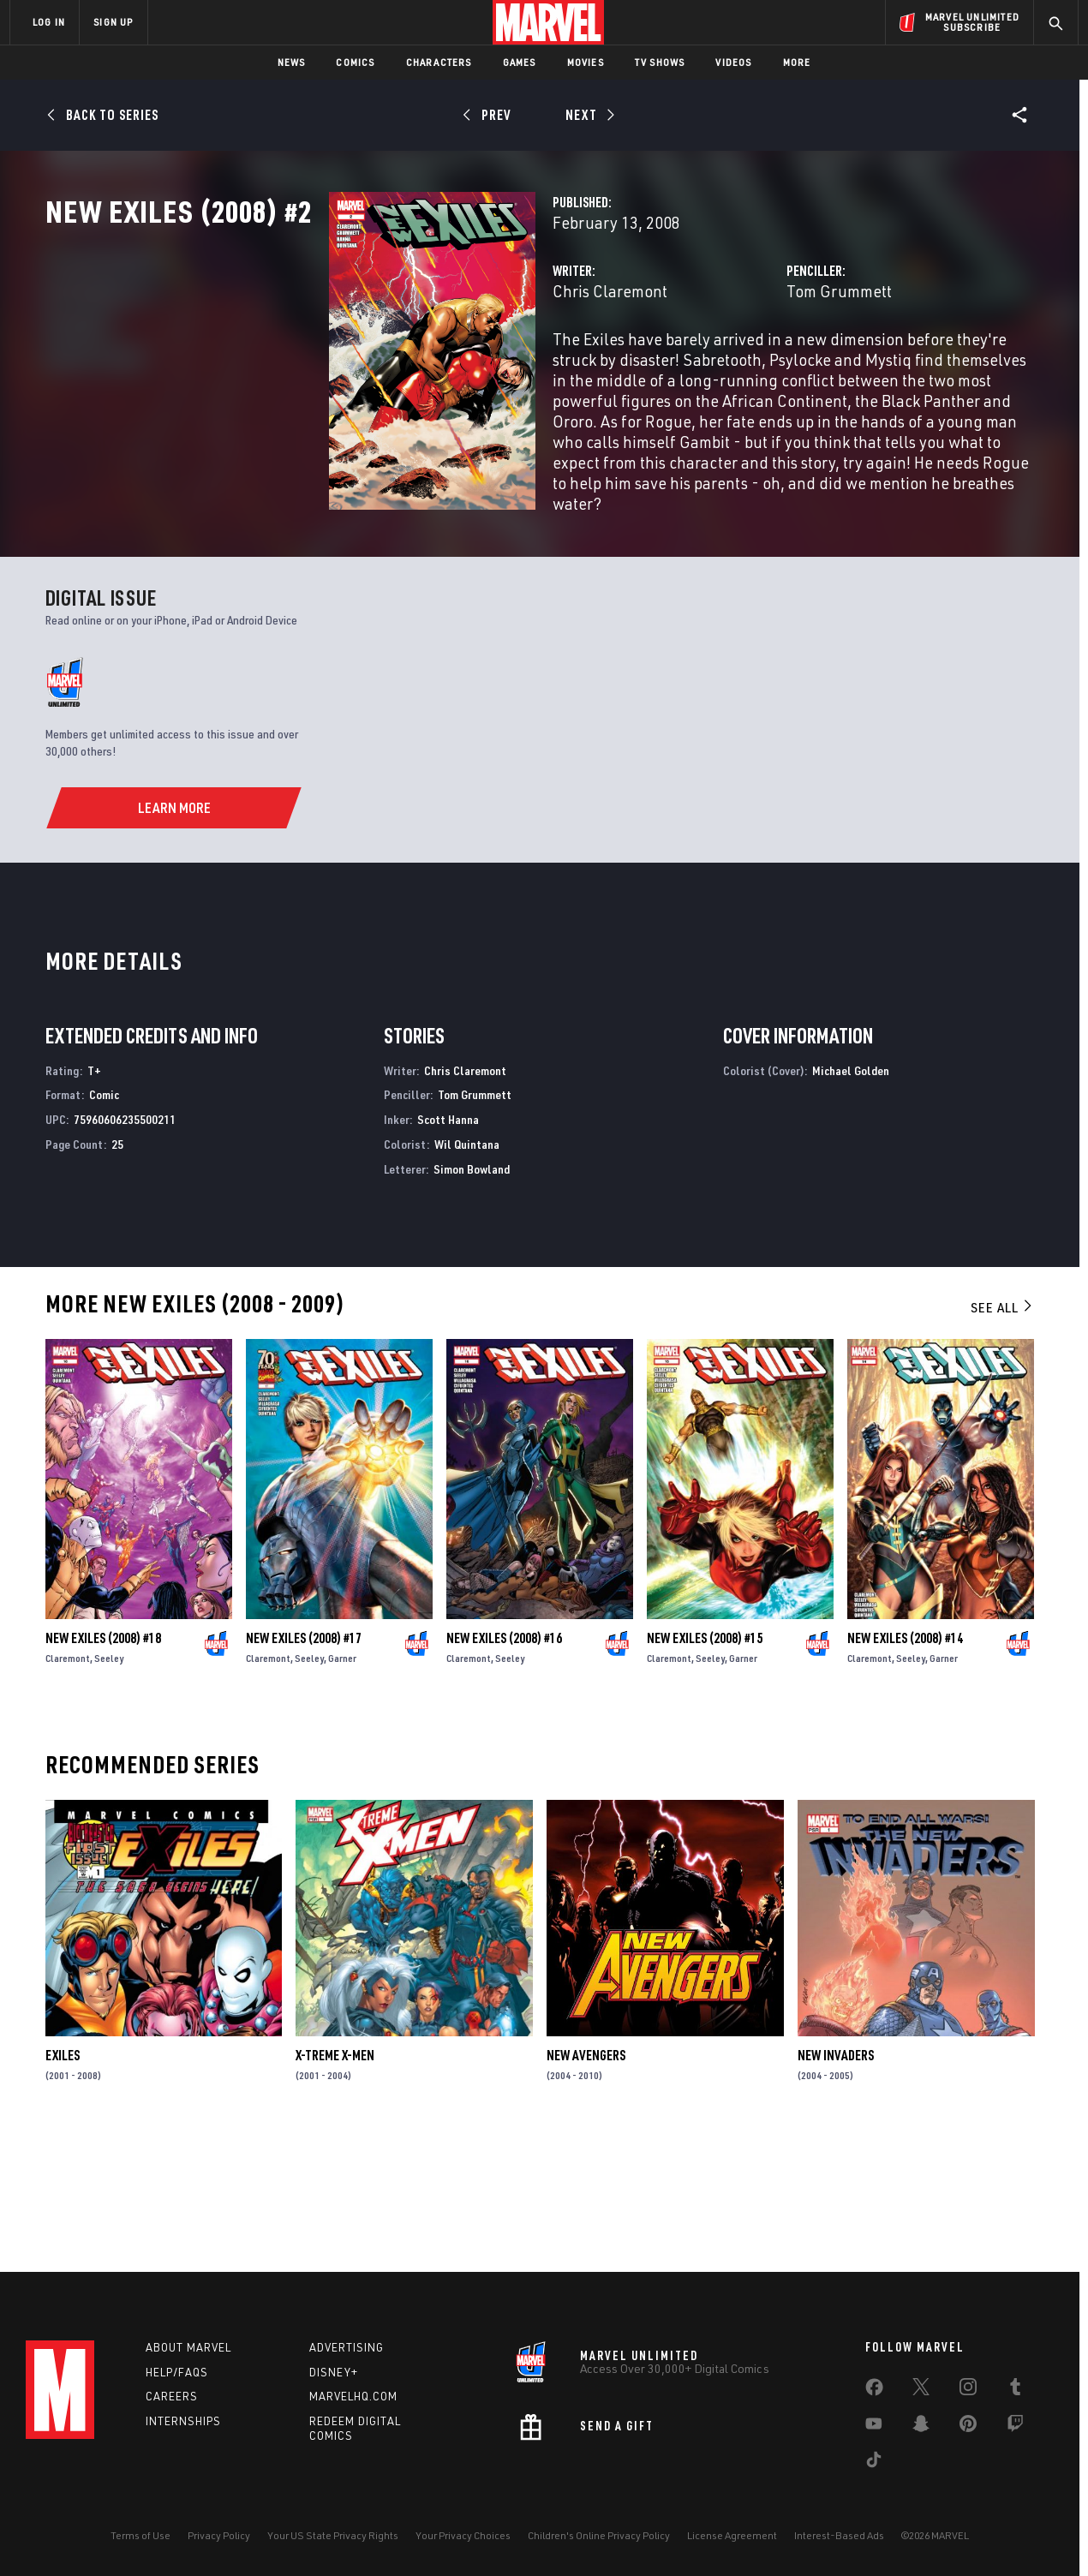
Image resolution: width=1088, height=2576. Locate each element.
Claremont (67, 1784)
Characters (439, 62)
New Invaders (836, 2181)
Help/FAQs (177, 2372)
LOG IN (49, 21)
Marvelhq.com (353, 2396)
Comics (355, 62)
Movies (585, 62)
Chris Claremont (411, 366)
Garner (342, 1784)
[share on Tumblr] (1015, 2390)
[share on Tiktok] (873, 2462)
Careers (172, 2396)
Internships (183, 2421)
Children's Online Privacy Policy (599, 2535)
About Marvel (188, 2347)
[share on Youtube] (873, 2427)
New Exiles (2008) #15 (704, 1764)
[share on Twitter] (921, 2390)
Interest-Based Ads (839, 2535)
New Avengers (586, 2181)
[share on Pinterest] (968, 2427)
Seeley (108, 1784)
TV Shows (660, 62)
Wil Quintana (466, 1271)
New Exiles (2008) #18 (103, 1764)
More (797, 62)
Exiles (62, 2181)
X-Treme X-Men (335, 2181)
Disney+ (333, 2372)
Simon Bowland (471, 1295)
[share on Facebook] (874, 2391)
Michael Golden (850, 1196)
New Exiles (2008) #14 (905, 1764)
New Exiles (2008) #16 (504, 1764)
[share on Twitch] (1015, 2427)
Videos (733, 62)
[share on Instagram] (968, 2390)
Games (519, 62)
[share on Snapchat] (921, 2427)
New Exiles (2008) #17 (304, 1764)
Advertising (346, 2347)
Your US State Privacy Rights (332, 2535)
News (292, 62)
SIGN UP (113, 21)
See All (1002, 1433)
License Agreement (732, 2535)
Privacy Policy (219, 2535)
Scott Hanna (448, 1246)
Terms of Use (140, 2535)
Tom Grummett (739, 366)
